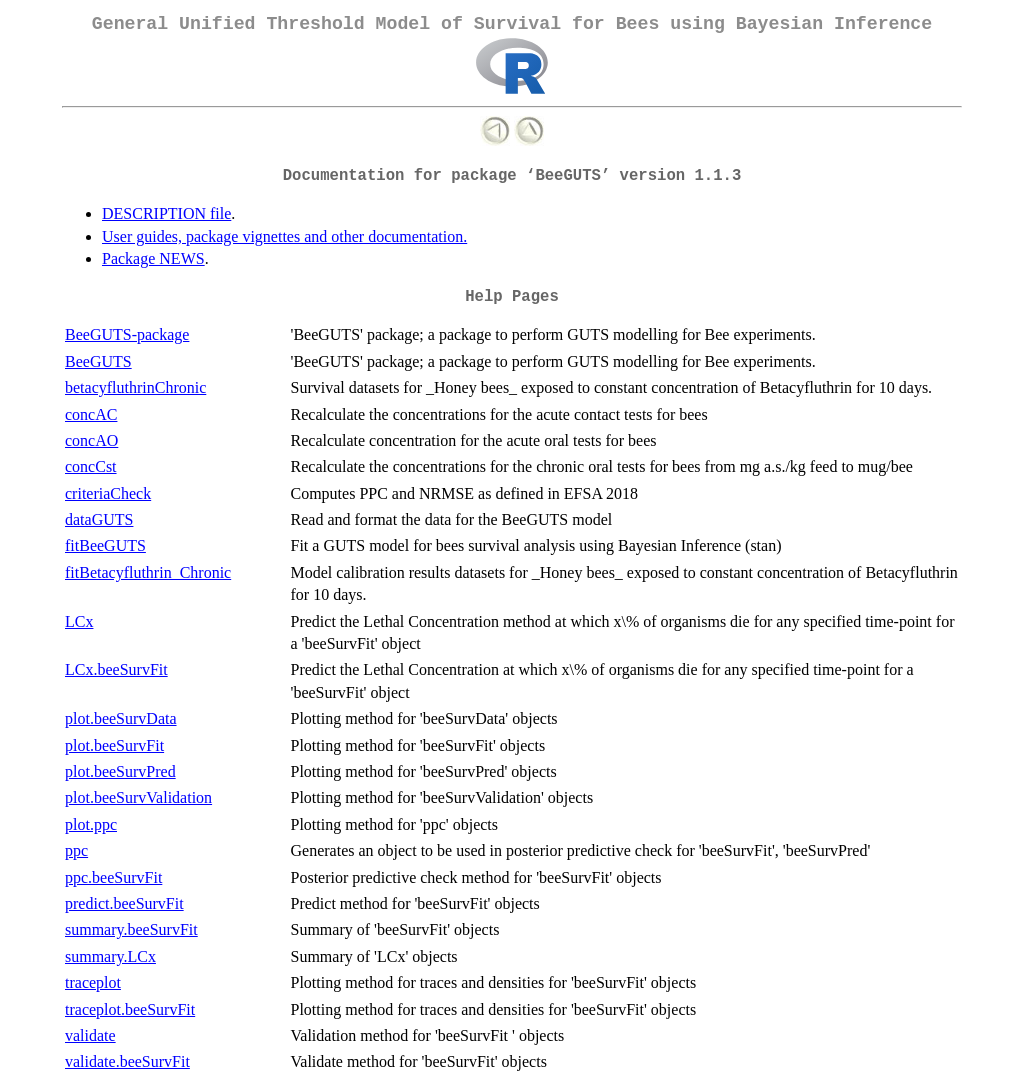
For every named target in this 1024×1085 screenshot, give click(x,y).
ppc (76, 850)
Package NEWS (153, 258)
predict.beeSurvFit (124, 903)
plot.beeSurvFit (114, 745)
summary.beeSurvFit (131, 929)
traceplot (93, 982)
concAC (91, 414)
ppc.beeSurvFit (113, 877)
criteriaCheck (108, 493)
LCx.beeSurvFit (116, 669)
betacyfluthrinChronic (135, 387)
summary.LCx (110, 956)
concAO (91, 440)
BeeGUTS (98, 361)
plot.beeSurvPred (120, 771)
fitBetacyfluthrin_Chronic (148, 572)
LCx (79, 621)
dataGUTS (99, 519)
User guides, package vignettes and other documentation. (284, 236)
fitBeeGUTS (105, 545)
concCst (91, 466)
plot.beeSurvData (121, 718)
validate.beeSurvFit (127, 1061)
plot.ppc (91, 824)
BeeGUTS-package (127, 334)
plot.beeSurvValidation (138, 797)
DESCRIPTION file (166, 213)
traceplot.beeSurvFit (130, 1009)
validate (90, 1035)
